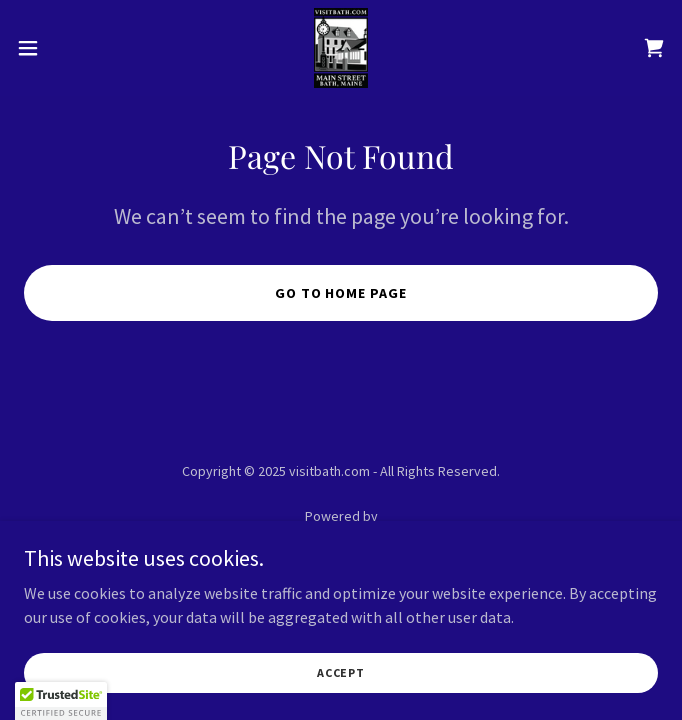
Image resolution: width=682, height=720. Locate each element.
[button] (58, 48)
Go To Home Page (341, 293)
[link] (341, 48)
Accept (341, 672)
